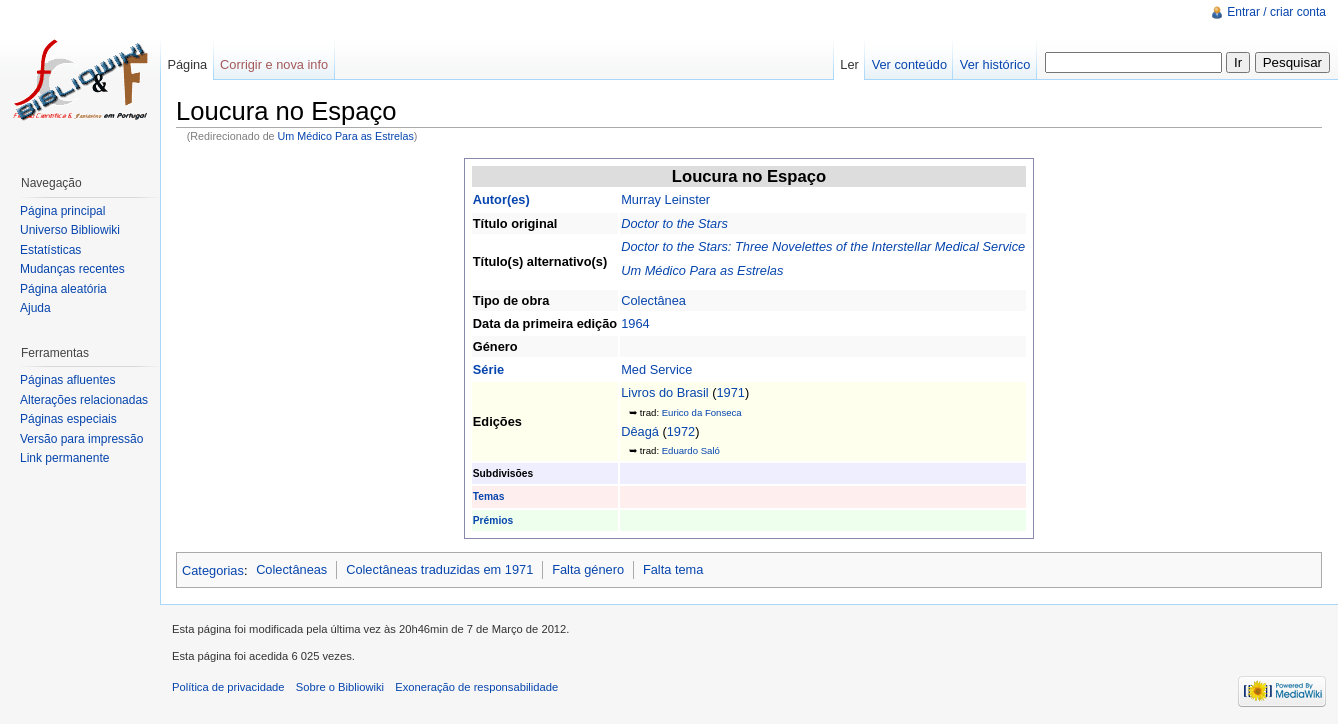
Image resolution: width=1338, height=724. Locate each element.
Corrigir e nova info (274, 64)
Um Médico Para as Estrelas (346, 136)
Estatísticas (50, 250)
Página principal (62, 211)
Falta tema (673, 569)
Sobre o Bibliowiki (340, 687)
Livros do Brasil (664, 392)
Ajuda (35, 308)
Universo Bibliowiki (70, 230)
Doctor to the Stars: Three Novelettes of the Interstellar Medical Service (823, 246)
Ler (849, 64)
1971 (731, 392)
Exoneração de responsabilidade (476, 687)
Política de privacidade (228, 687)
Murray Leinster (665, 199)
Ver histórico (995, 64)
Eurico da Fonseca (702, 412)
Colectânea (653, 300)
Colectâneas (291, 569)
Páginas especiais (68, 419)
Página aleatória (63, 289)
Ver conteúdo (909, 64)
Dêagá (640, 431)
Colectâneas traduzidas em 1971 (439, 569)
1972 (681, 431)
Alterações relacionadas (84, 400)
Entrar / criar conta (1276, 12)
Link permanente (64, 458)
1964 (635, 323)
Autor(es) (501, 199)
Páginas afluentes (67, 380)
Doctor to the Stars (674, 223)
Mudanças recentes (72, 269)
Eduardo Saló (691, 450)
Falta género (588, 569)
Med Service (656, 369)
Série (488, 369)
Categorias (213, 569)
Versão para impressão (81, 439)
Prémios (493, 520)
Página (187, 64)
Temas (489, 496)
